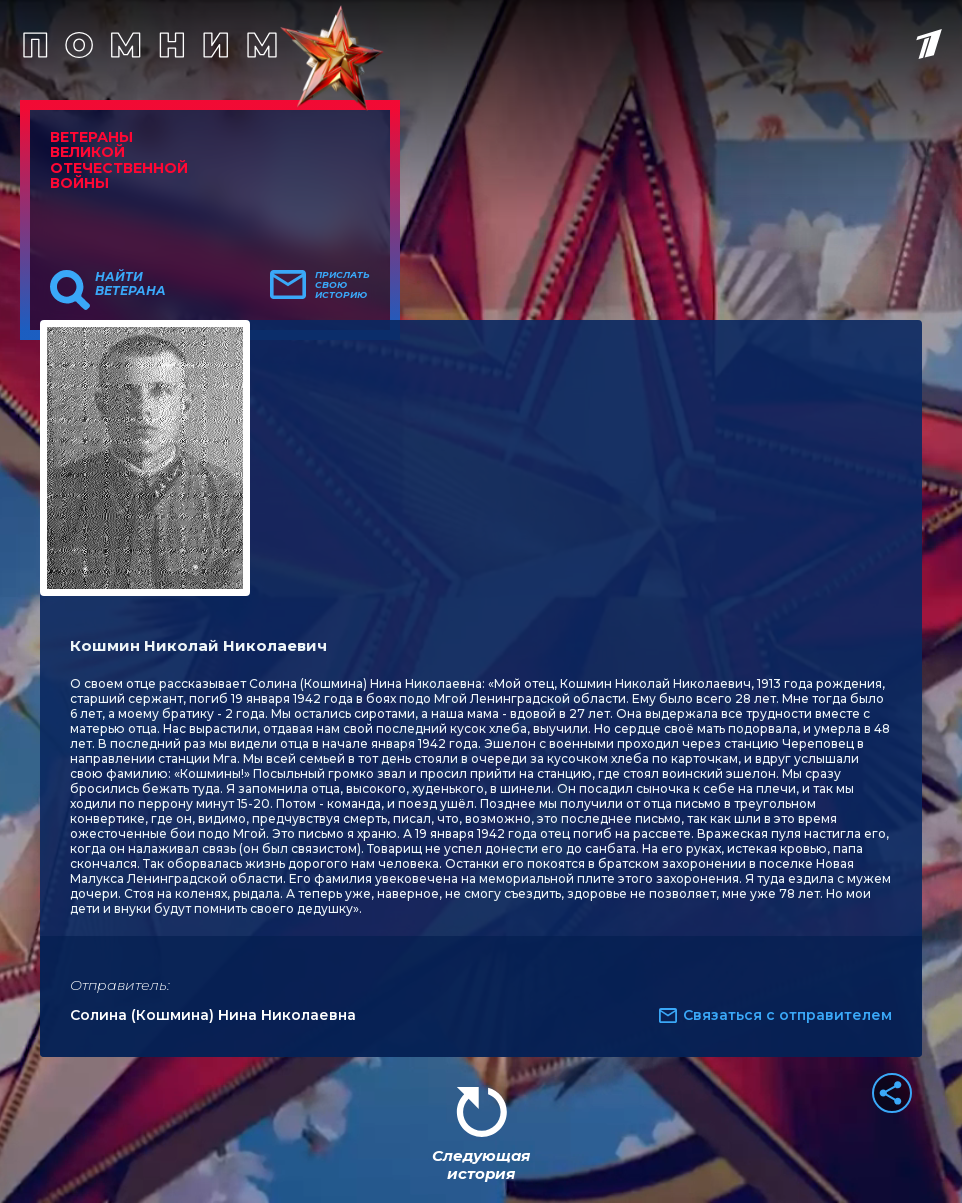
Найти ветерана (130, 284)
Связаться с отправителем (787, 1015)
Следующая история (481, 1164)
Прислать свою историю (342, 285)
